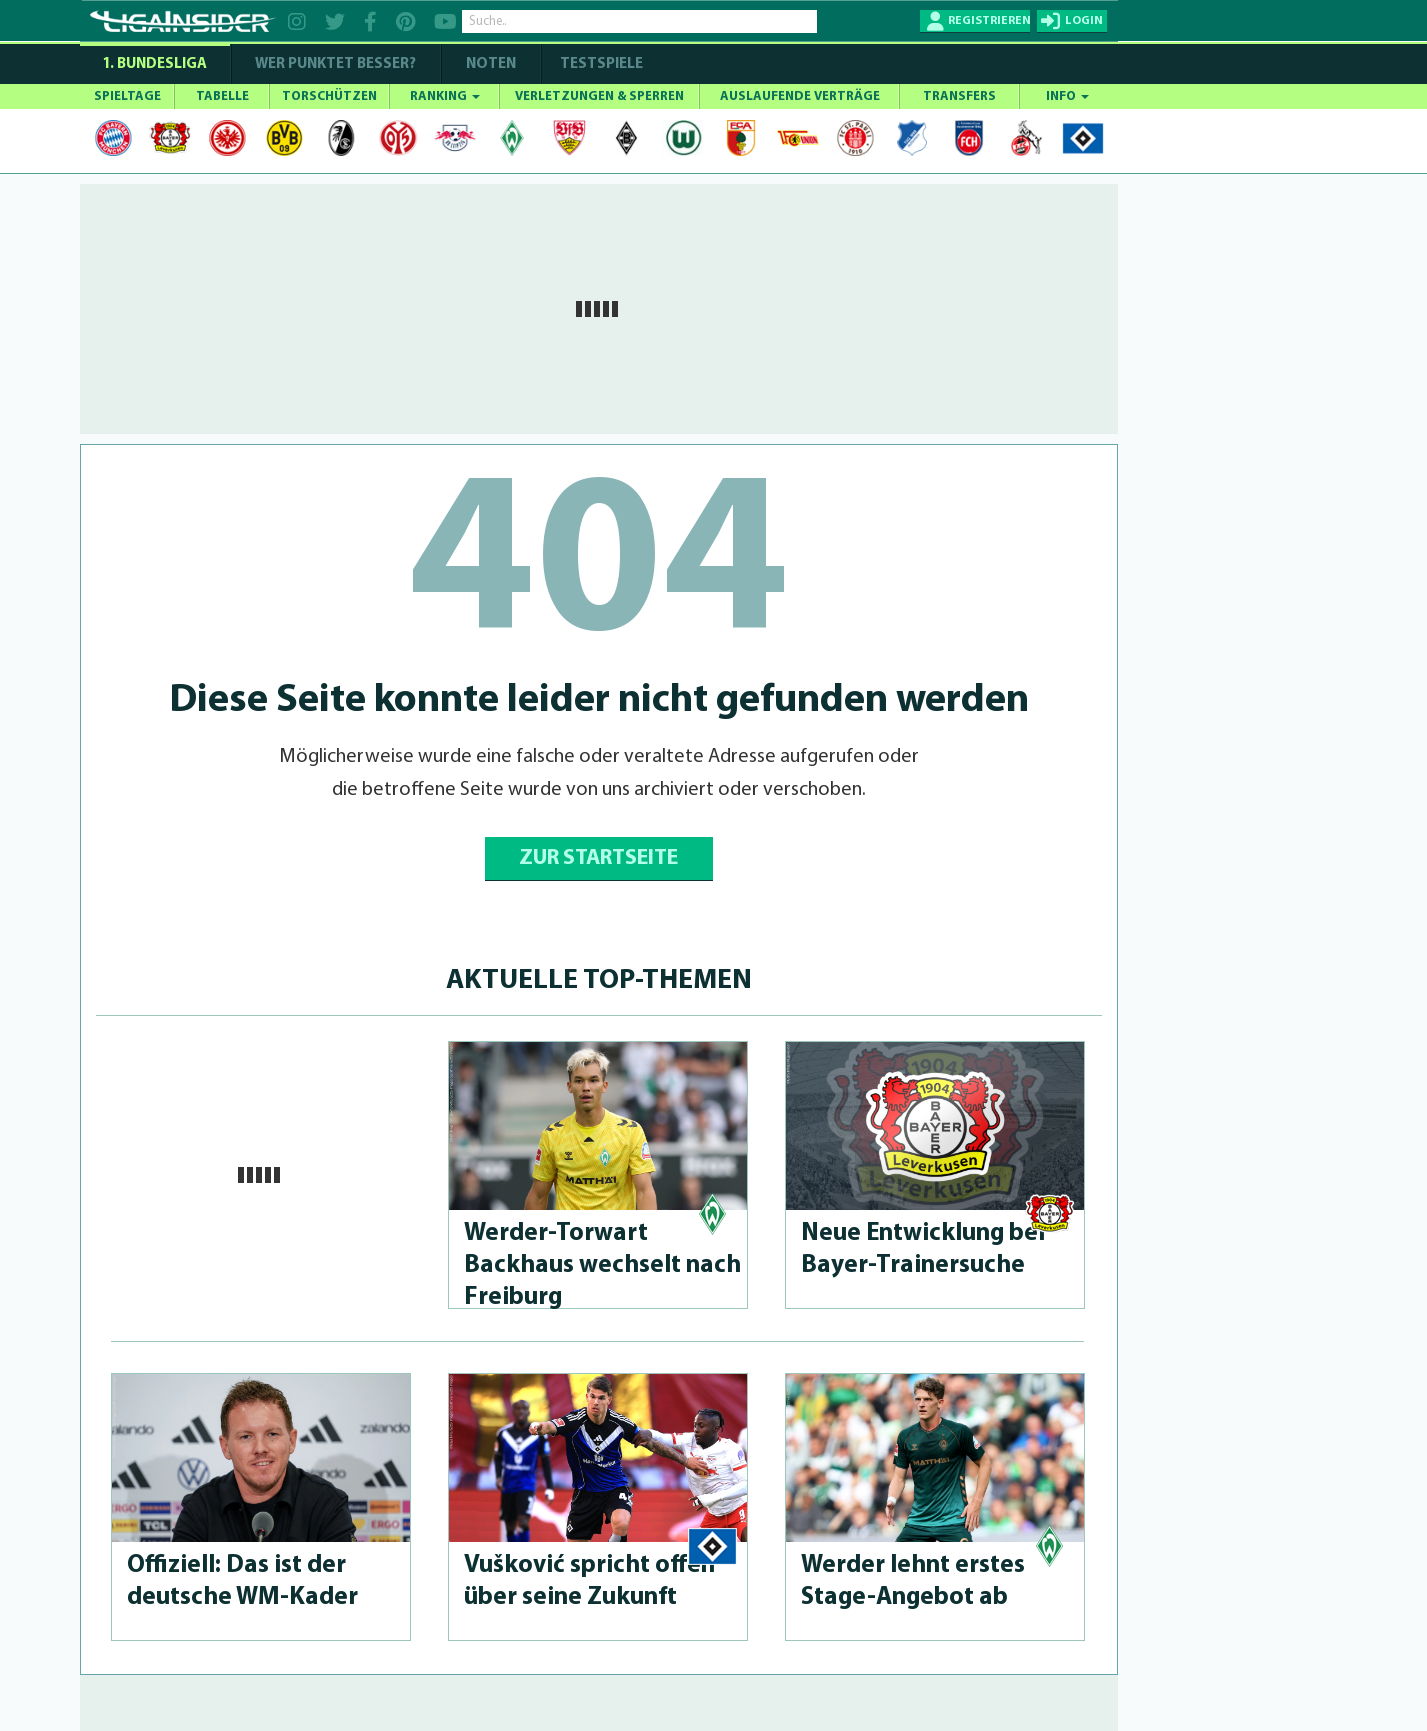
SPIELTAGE (127, 96)
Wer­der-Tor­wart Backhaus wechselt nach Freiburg (602, 1265)
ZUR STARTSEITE (598, 858)
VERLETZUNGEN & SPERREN (599, 96)
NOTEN (491, 64)
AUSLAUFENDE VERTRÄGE (800, 96)
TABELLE (222, 96)
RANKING (445, 96)
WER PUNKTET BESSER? (335, 64)
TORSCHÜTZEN (329, 96)
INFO (1067, 96)
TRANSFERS (959, 96)
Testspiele (600, 64)
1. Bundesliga (154, 64)
